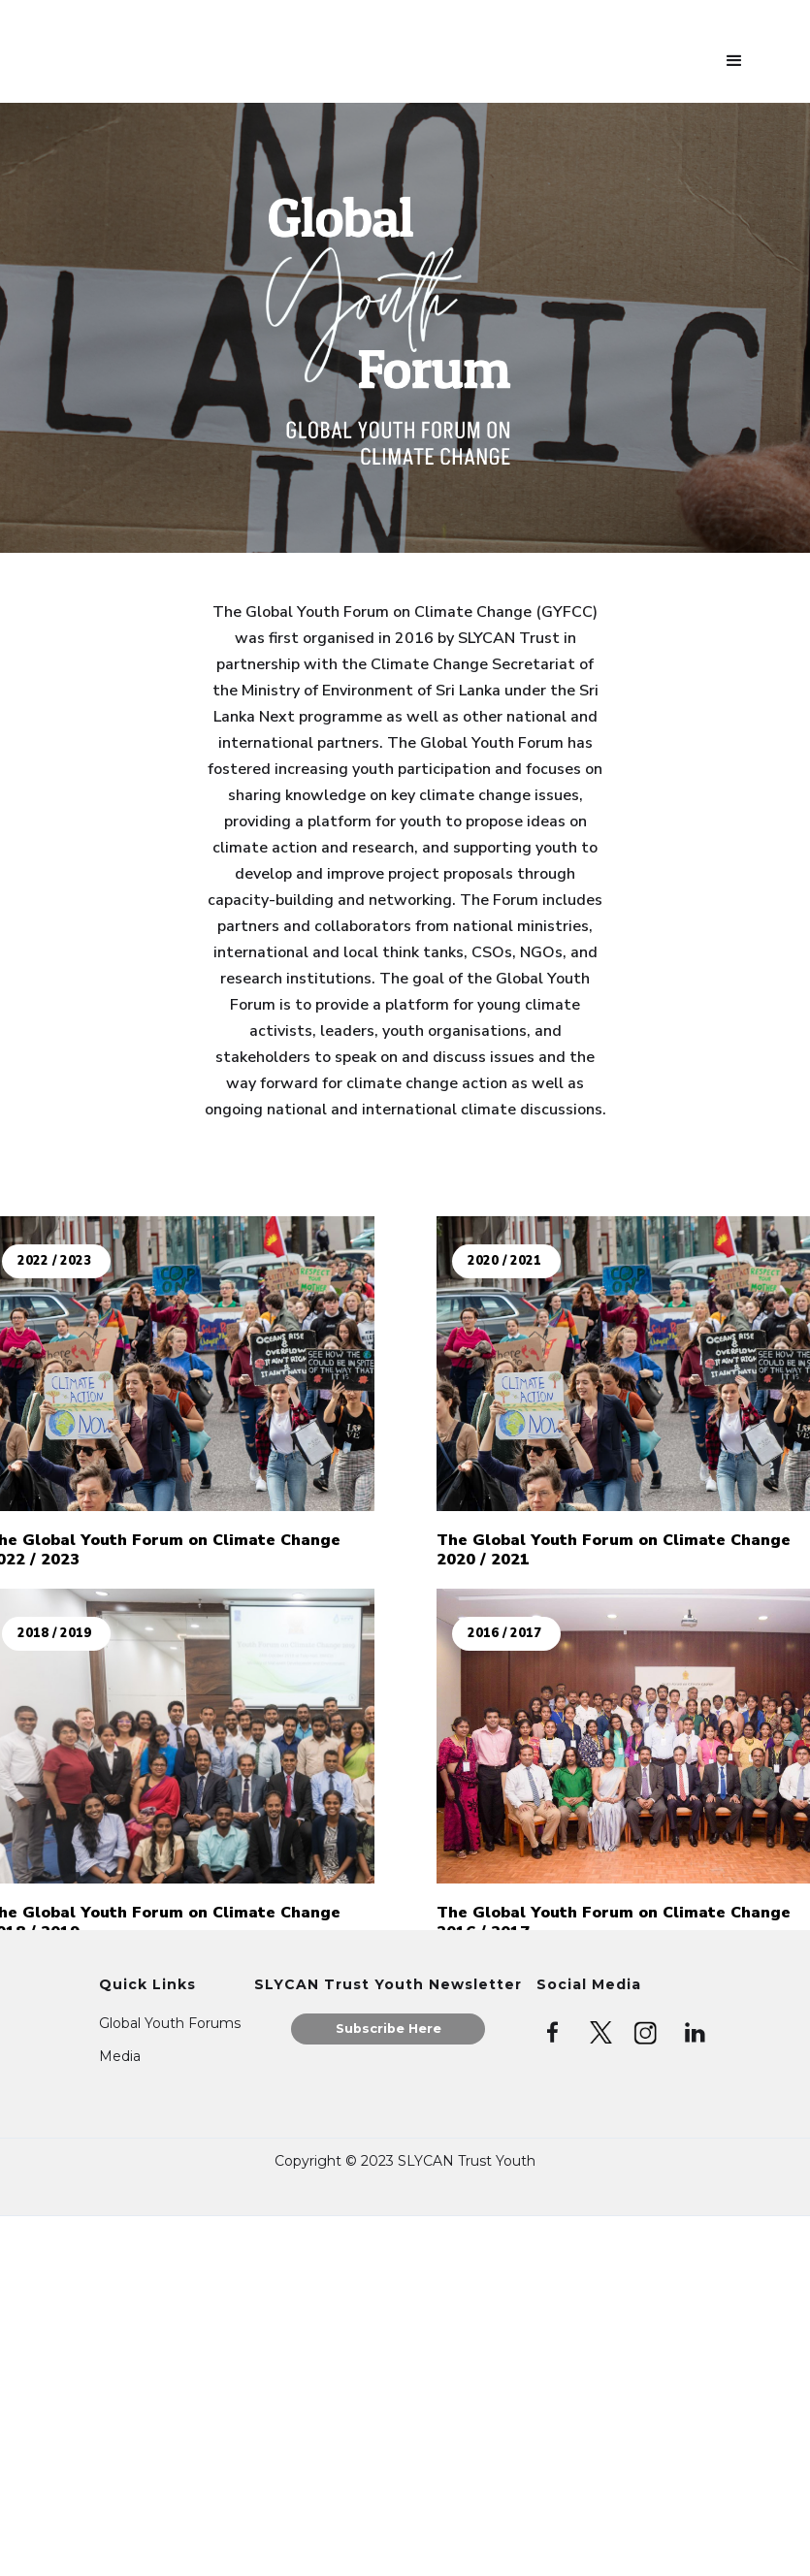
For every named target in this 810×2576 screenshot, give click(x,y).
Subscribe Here (388, 2028)
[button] (734, 61)
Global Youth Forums (170, 2023)
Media (120, 2056)
